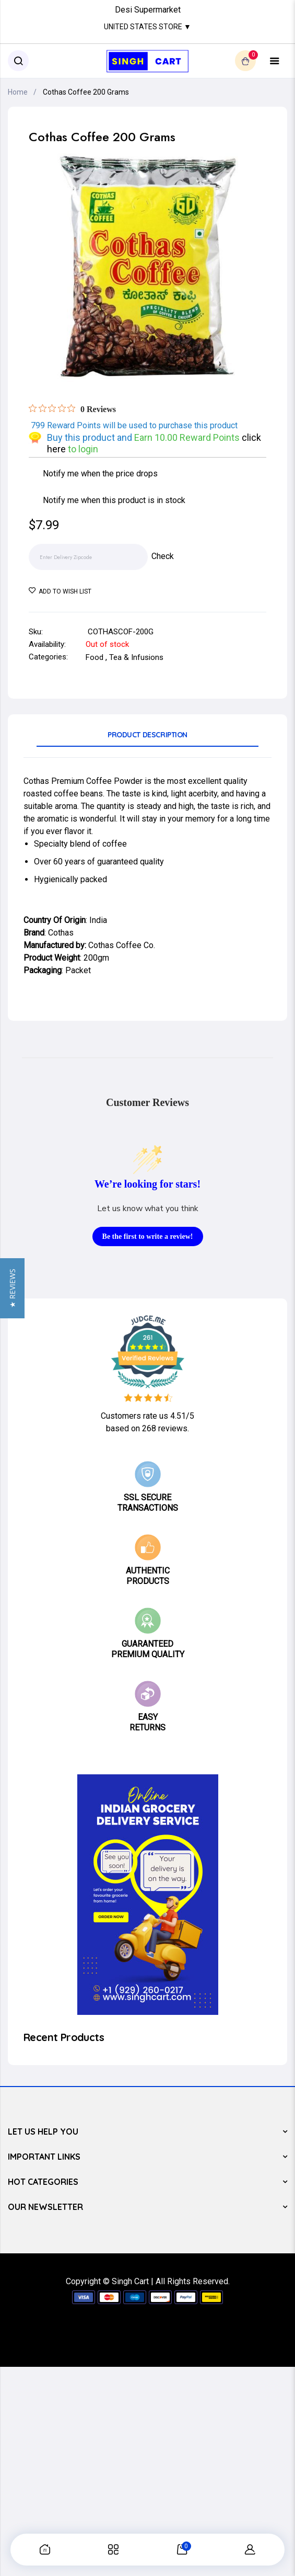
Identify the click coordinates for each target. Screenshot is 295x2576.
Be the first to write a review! (147, 1236)
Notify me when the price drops (100, 473)
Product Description (147, 734)
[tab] (147, 738)
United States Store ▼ (147, 26)
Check (162, 556)
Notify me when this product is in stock (114, 500)
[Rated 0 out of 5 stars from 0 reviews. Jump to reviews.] (72, 409)
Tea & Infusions (136, 657)
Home (18, 92)
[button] (12, 1288)
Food (94, 657)
